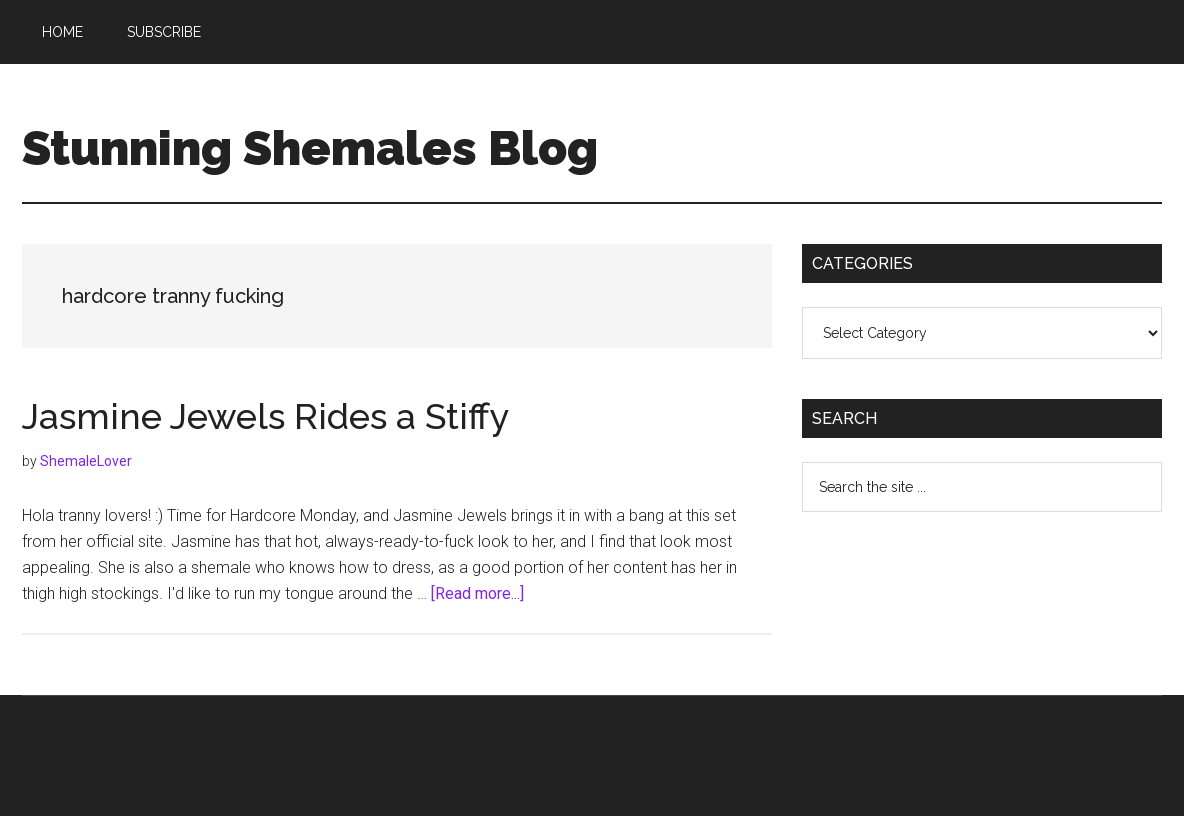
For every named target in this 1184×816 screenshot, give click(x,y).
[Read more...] (477, 593)
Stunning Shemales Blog (310, 148)
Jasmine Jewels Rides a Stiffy (266, 416)
